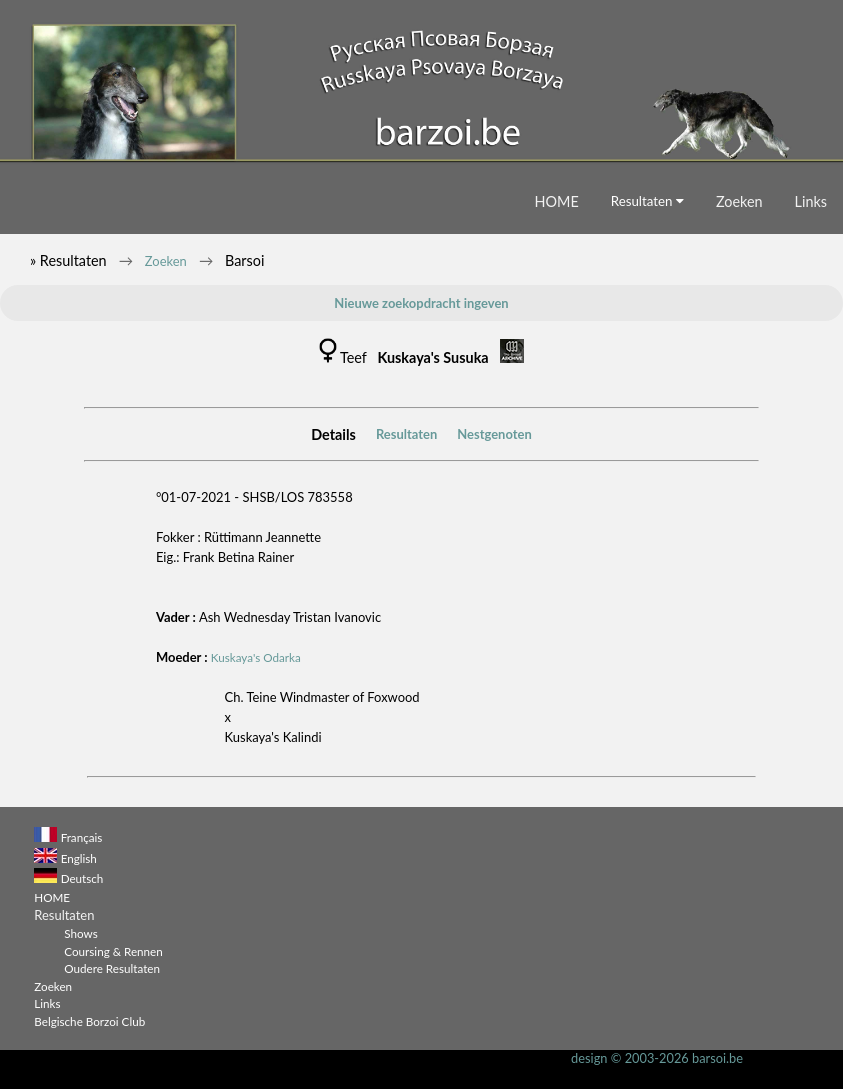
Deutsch (82, 878)
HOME (557, 201)
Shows (80, 933)
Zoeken (739, 201)
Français (82, 837)
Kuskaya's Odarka (256, 657)
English (79, 858)
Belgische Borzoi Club (89, 1021)
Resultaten (647, 201)
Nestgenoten (494, 434)
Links (811, 201)
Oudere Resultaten (112, 968)
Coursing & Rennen (113, 951)
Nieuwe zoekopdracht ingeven (421, 303)
